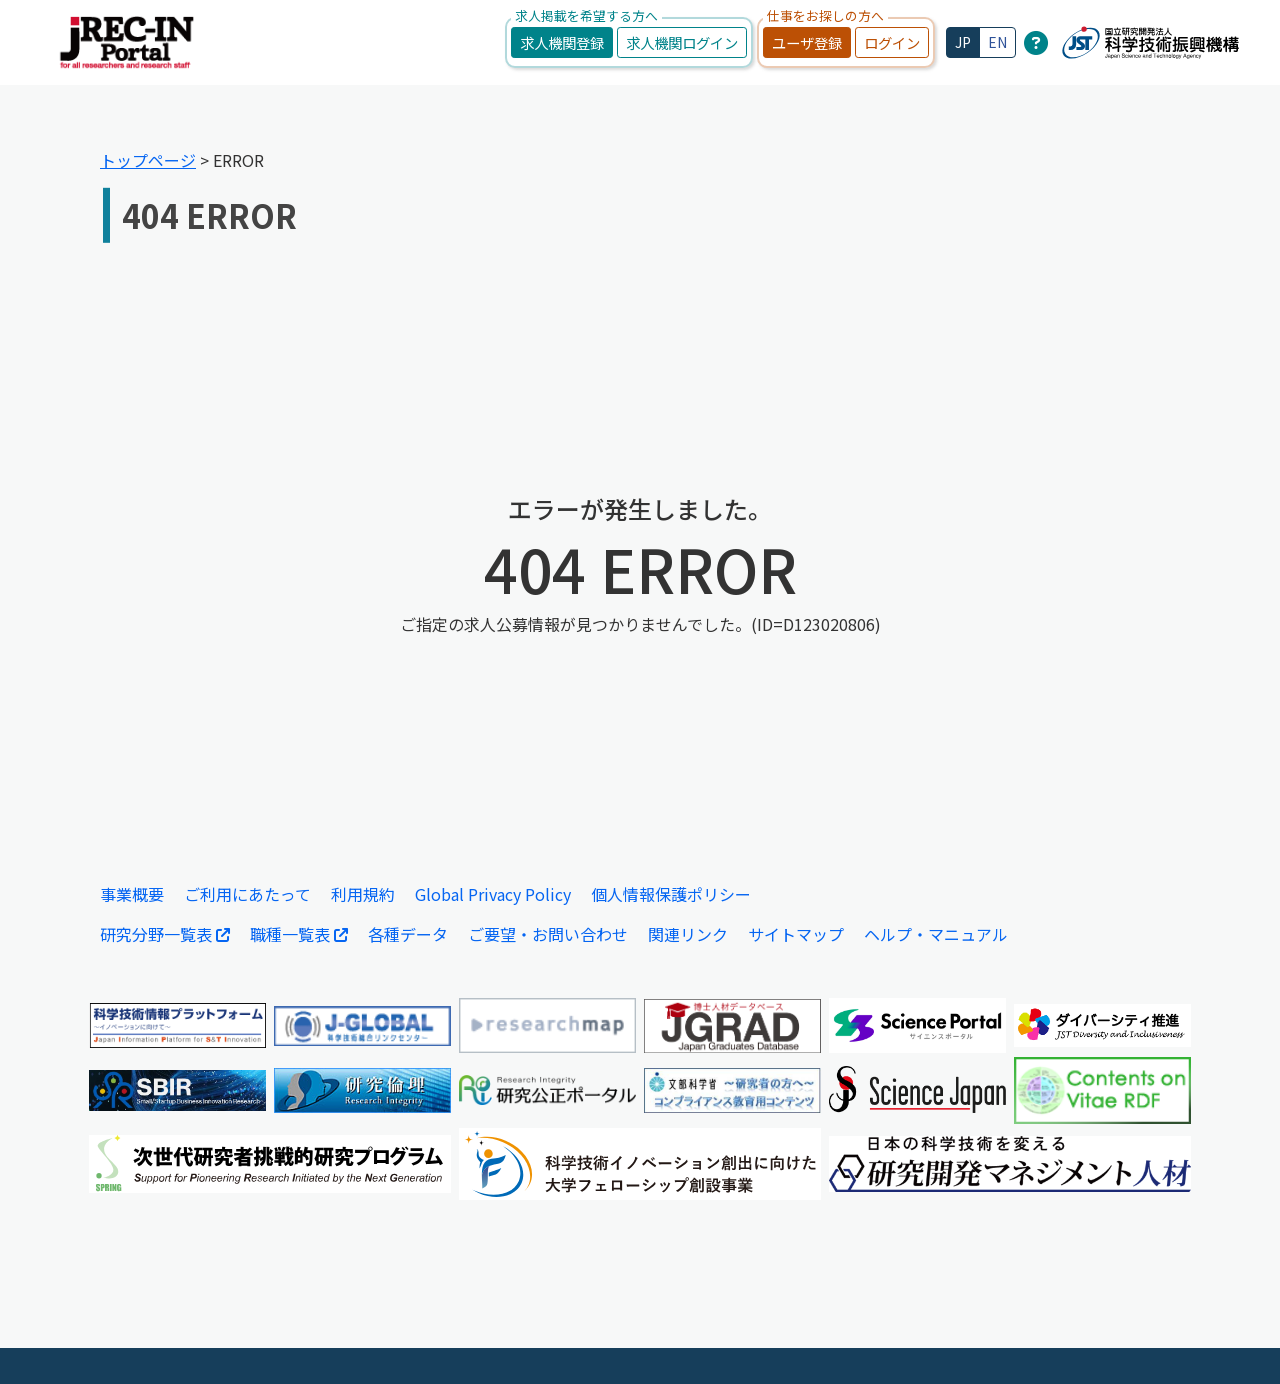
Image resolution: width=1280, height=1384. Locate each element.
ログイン (892, 42)
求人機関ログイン (682, 42)
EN (997, 42)
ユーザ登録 (807, 42)
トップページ (148, 160)
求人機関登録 (562, 42)
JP (963, 42)
